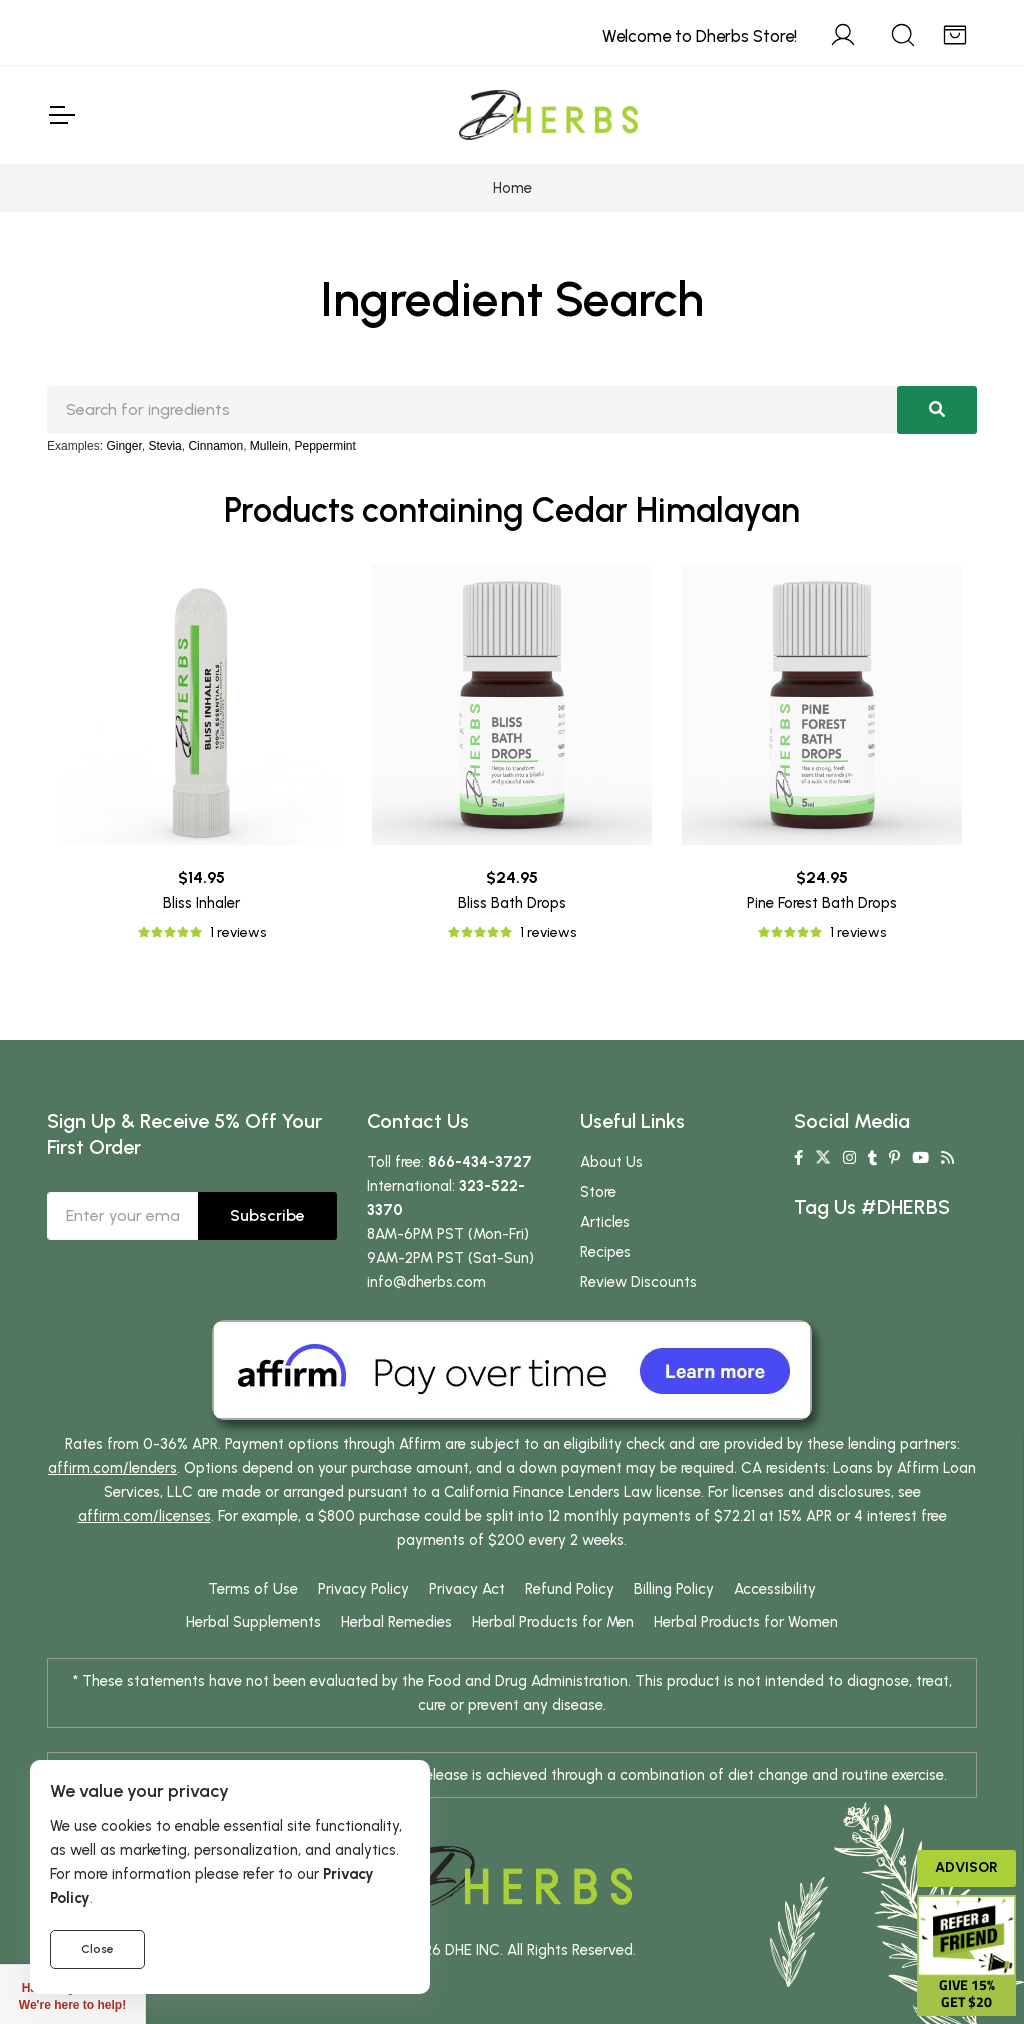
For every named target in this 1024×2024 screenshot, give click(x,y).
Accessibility (775, 1589)
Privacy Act (467, 1589)
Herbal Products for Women (746, 1622)
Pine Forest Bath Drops (822, 903)
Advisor (966, 1867)
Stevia (164, 446)
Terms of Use (253, 1589)
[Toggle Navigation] (61, 115)
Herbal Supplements (253, 1622)
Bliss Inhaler (201, 903)
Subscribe (267, 1215)
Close (97, 1949)
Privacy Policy (363, 1589)
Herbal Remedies (396, 1622)
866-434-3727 (480, 1162)
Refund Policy (569, 1589)
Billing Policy (674, 1589)
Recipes (605, 1252)
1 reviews (238, 932)
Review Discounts (638, 1282)
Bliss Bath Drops (512, 903)
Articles (605, 1222)
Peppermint (325, 446)
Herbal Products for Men (553, 1622)
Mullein (269, 446)
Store (598, 1192)
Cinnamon (215, 446)
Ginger (123, 446)
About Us (611, 1162)
